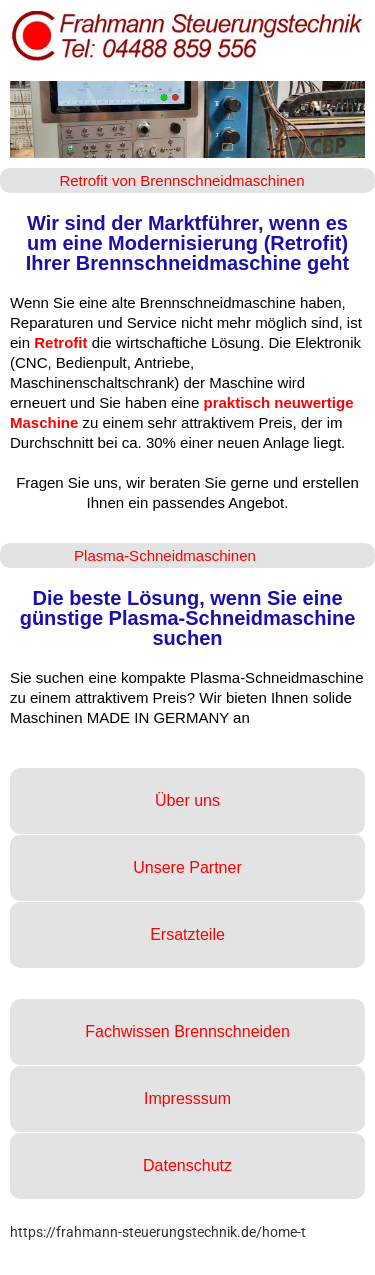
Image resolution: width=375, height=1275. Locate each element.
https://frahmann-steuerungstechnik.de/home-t (158, 1232)
